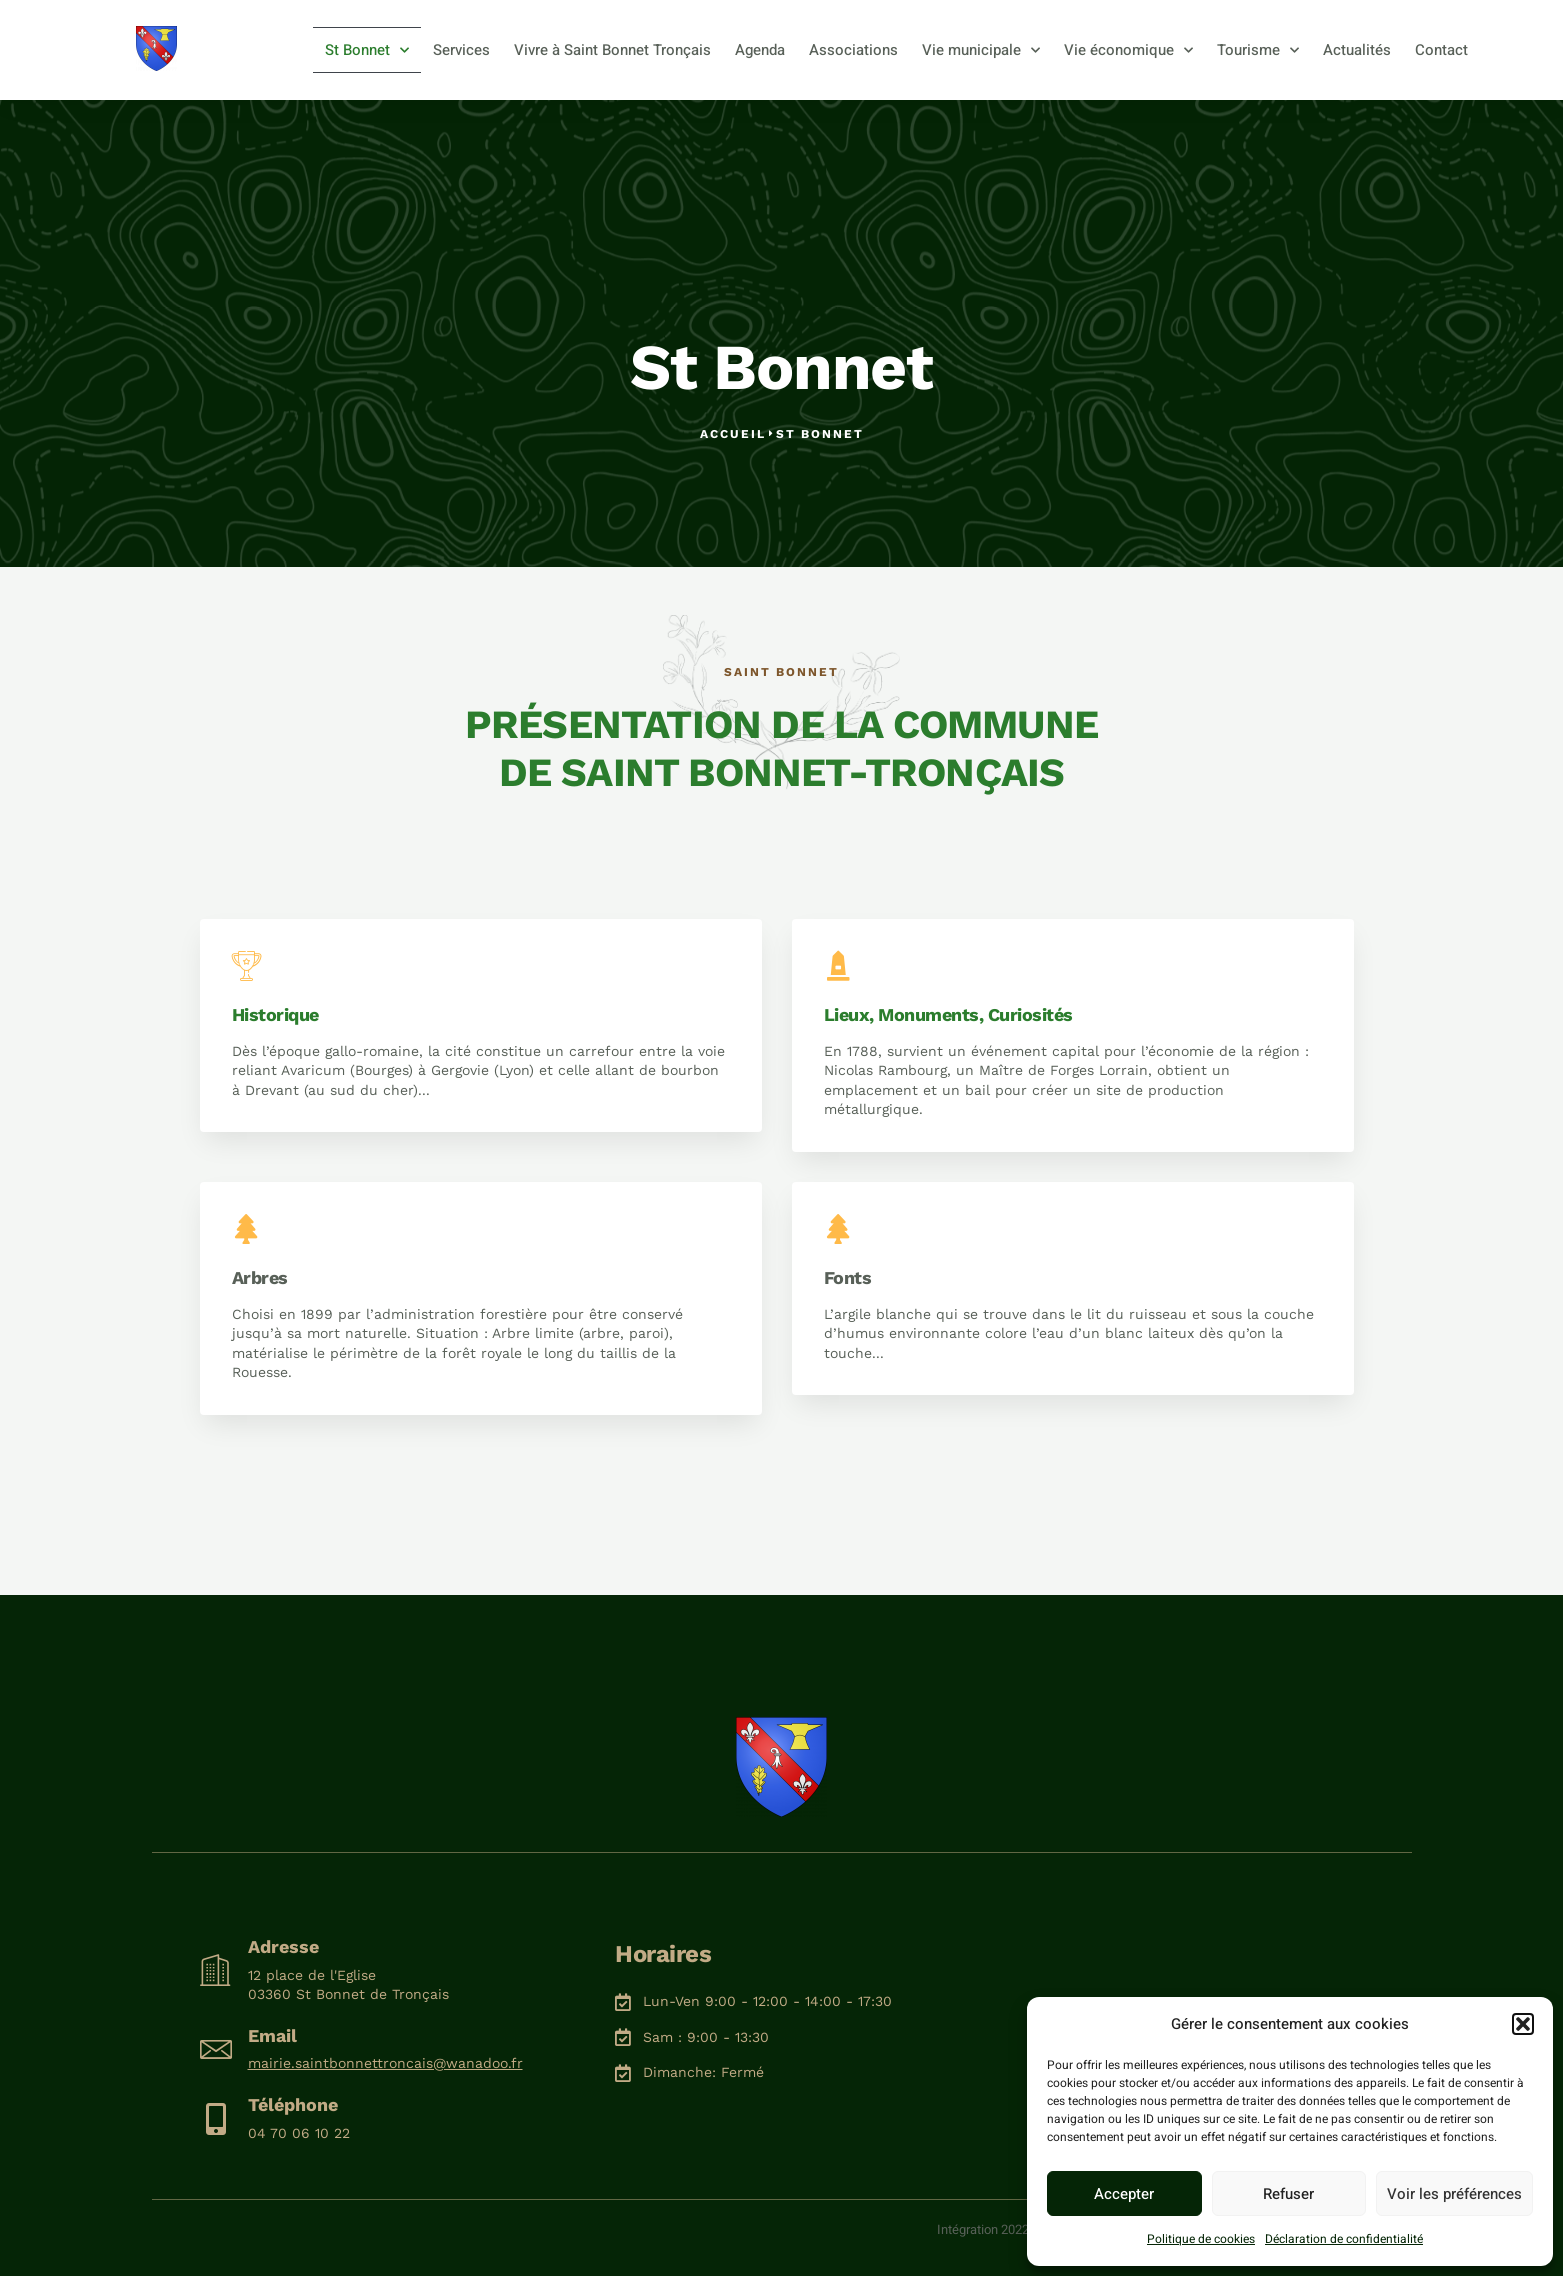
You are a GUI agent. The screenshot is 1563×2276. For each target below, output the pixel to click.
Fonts (848, 1277)
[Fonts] (839, 1229)
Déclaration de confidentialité (1344, 2239)
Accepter (1124, 2194)
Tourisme (1258, 50)
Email (272, 2035)
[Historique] (247, 966)
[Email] (216, 2049)
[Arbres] (247, 1229)
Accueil (733, 434)
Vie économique (1128, 50)
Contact (1441, 50)
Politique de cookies (1201, 2239)
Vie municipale (981, 50)
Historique (275, 1014)
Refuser (1288, 2194)
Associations (853, 50)
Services (461, 50)
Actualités (1357, 50)
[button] (1523, 2024)
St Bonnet (367, 50)
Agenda (760, 50)
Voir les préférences (1454, 2194)
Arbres (260, 1277)
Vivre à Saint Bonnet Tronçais (612, 50)
